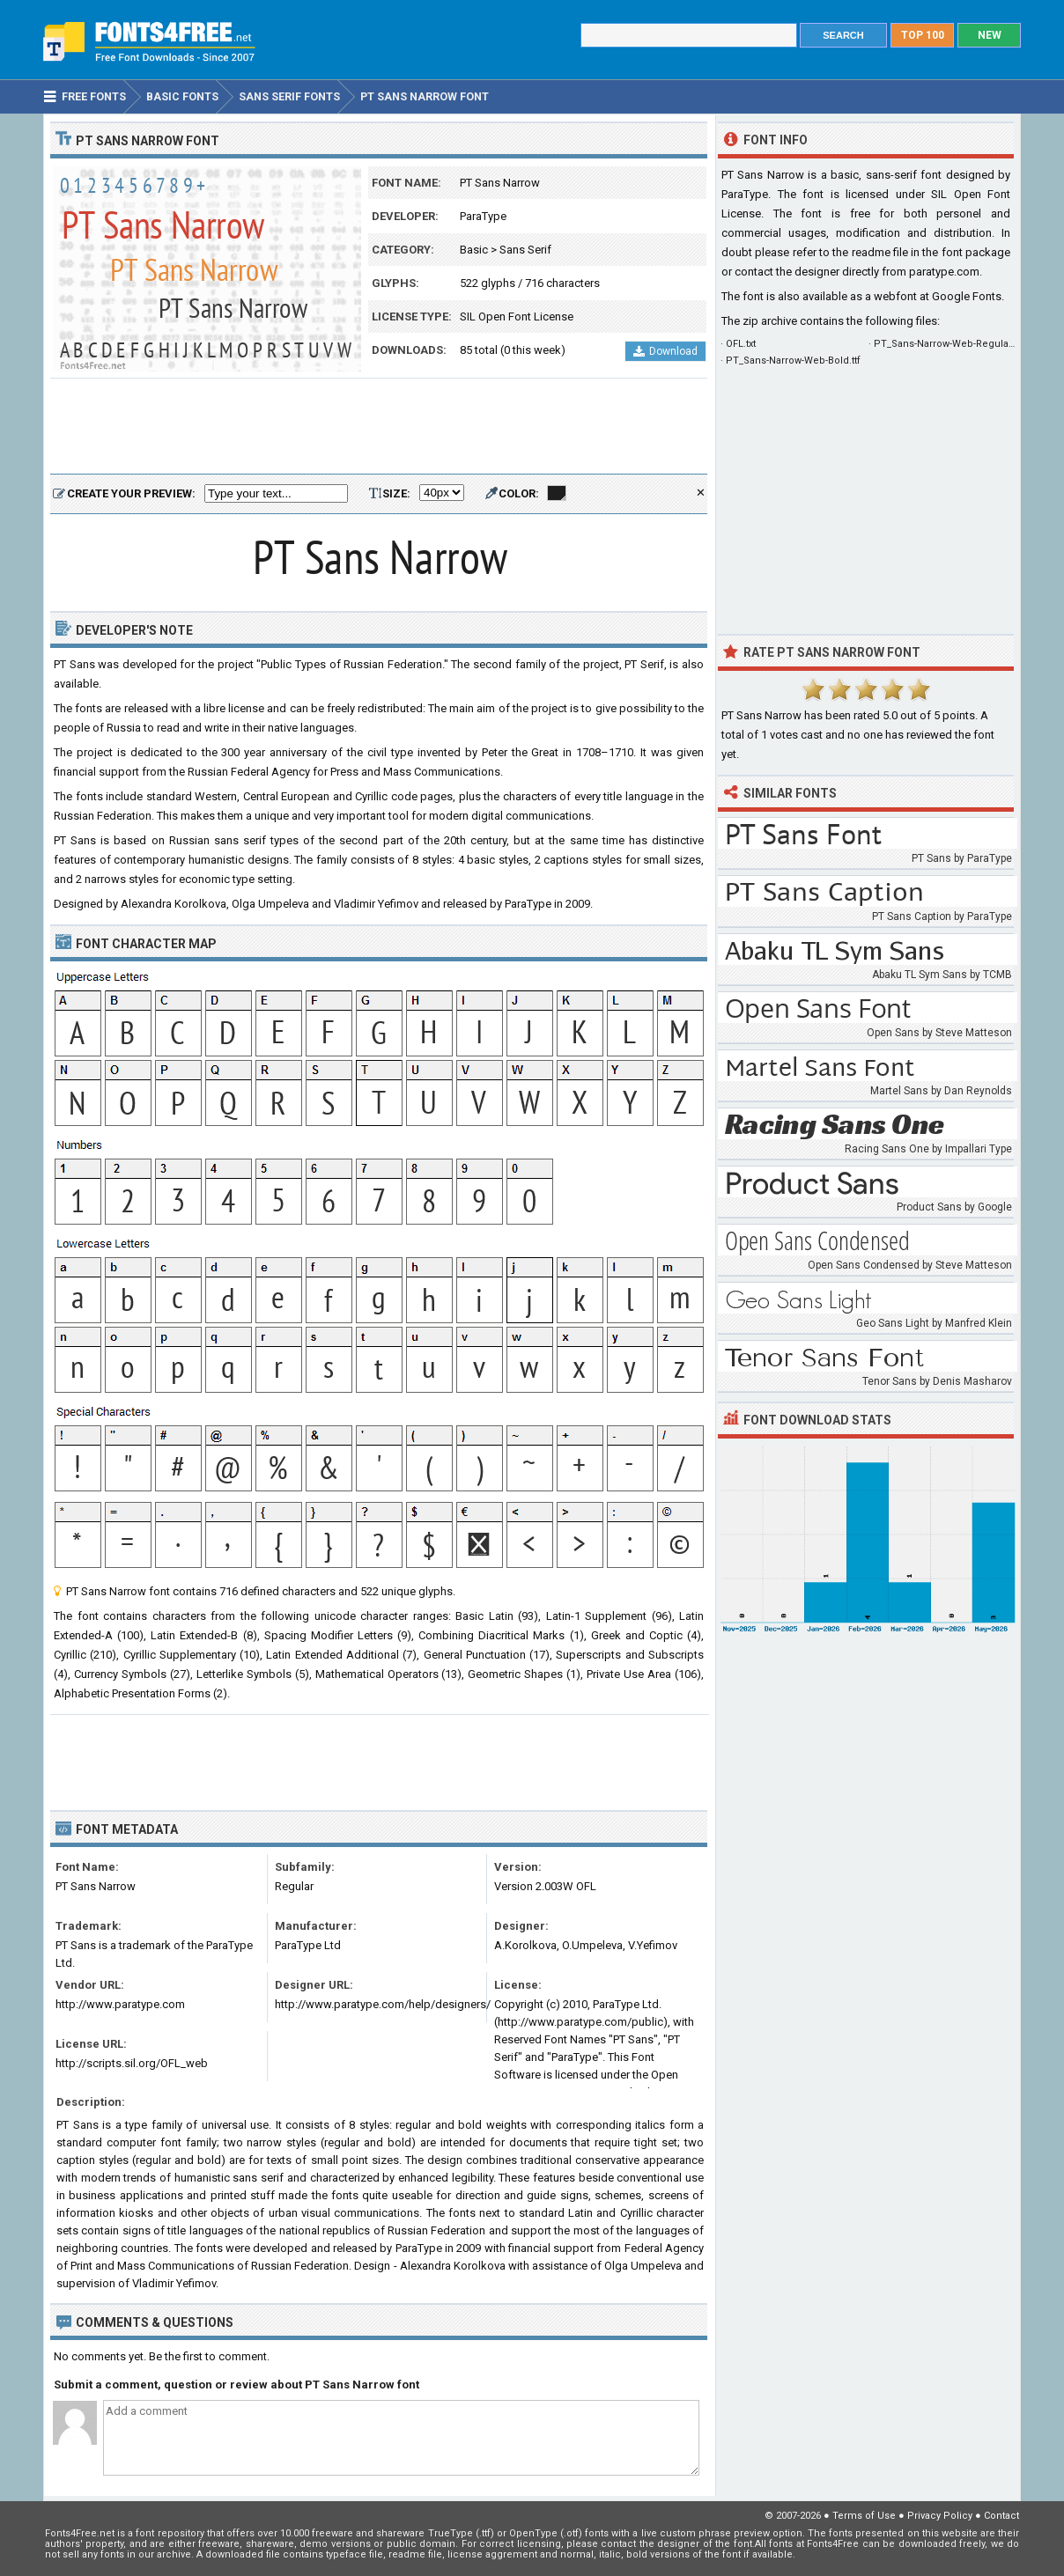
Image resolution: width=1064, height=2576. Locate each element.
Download (665, 351)
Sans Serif (525, 249)
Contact (1001, 2515)
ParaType (483, 216)
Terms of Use (864, 2515)
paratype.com (944, 271)
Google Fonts (966, 296)
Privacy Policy (939, 2515)
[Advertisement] (378, 427)
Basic (474, 249)
